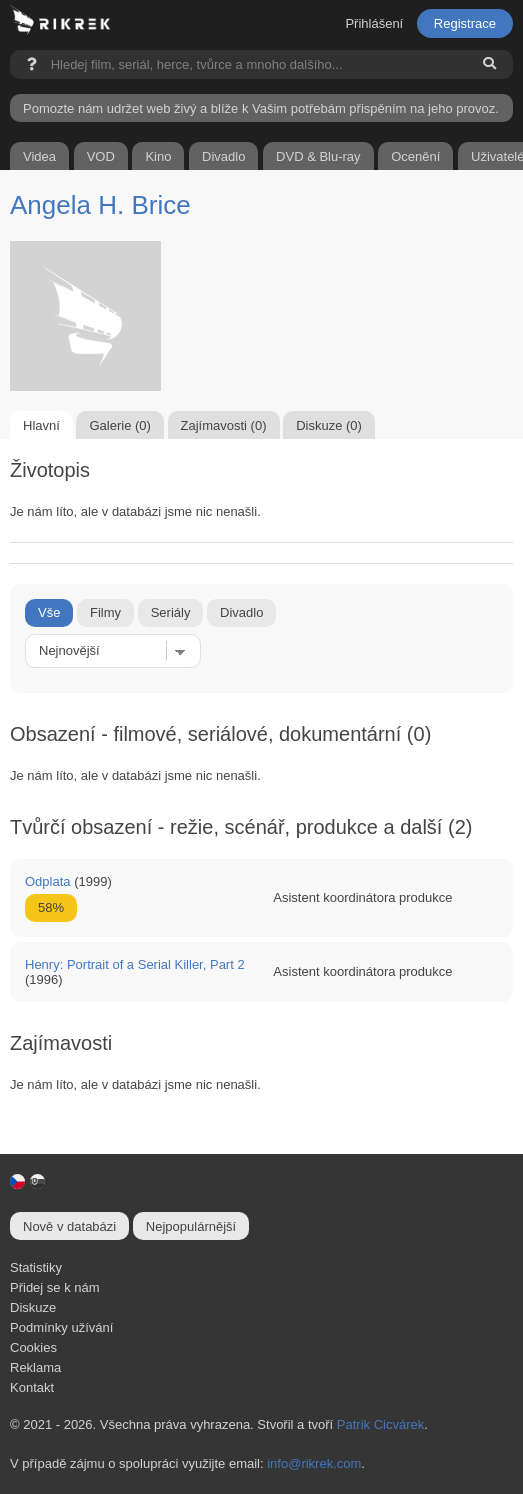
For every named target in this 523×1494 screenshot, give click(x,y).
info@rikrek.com (314, 1463)
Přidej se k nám (55, 1287)
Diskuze (33, 1307)
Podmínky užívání (61, 1327)
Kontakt (32, 1387)
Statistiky (36, 1267)
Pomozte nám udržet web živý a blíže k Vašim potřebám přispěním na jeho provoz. (261, 108)
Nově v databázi (69, 1226)
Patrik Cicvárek (380, 1424)
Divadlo (241, 612)
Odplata (48, 881)
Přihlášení (374, 23)
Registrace (465, 23)
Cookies (33, 1347)
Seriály (171, 612)
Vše (49, 612)
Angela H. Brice (100, 205)
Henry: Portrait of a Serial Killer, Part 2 (135, 964)
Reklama (35, 1367)
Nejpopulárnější (191, 1226)
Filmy (105, 612)
